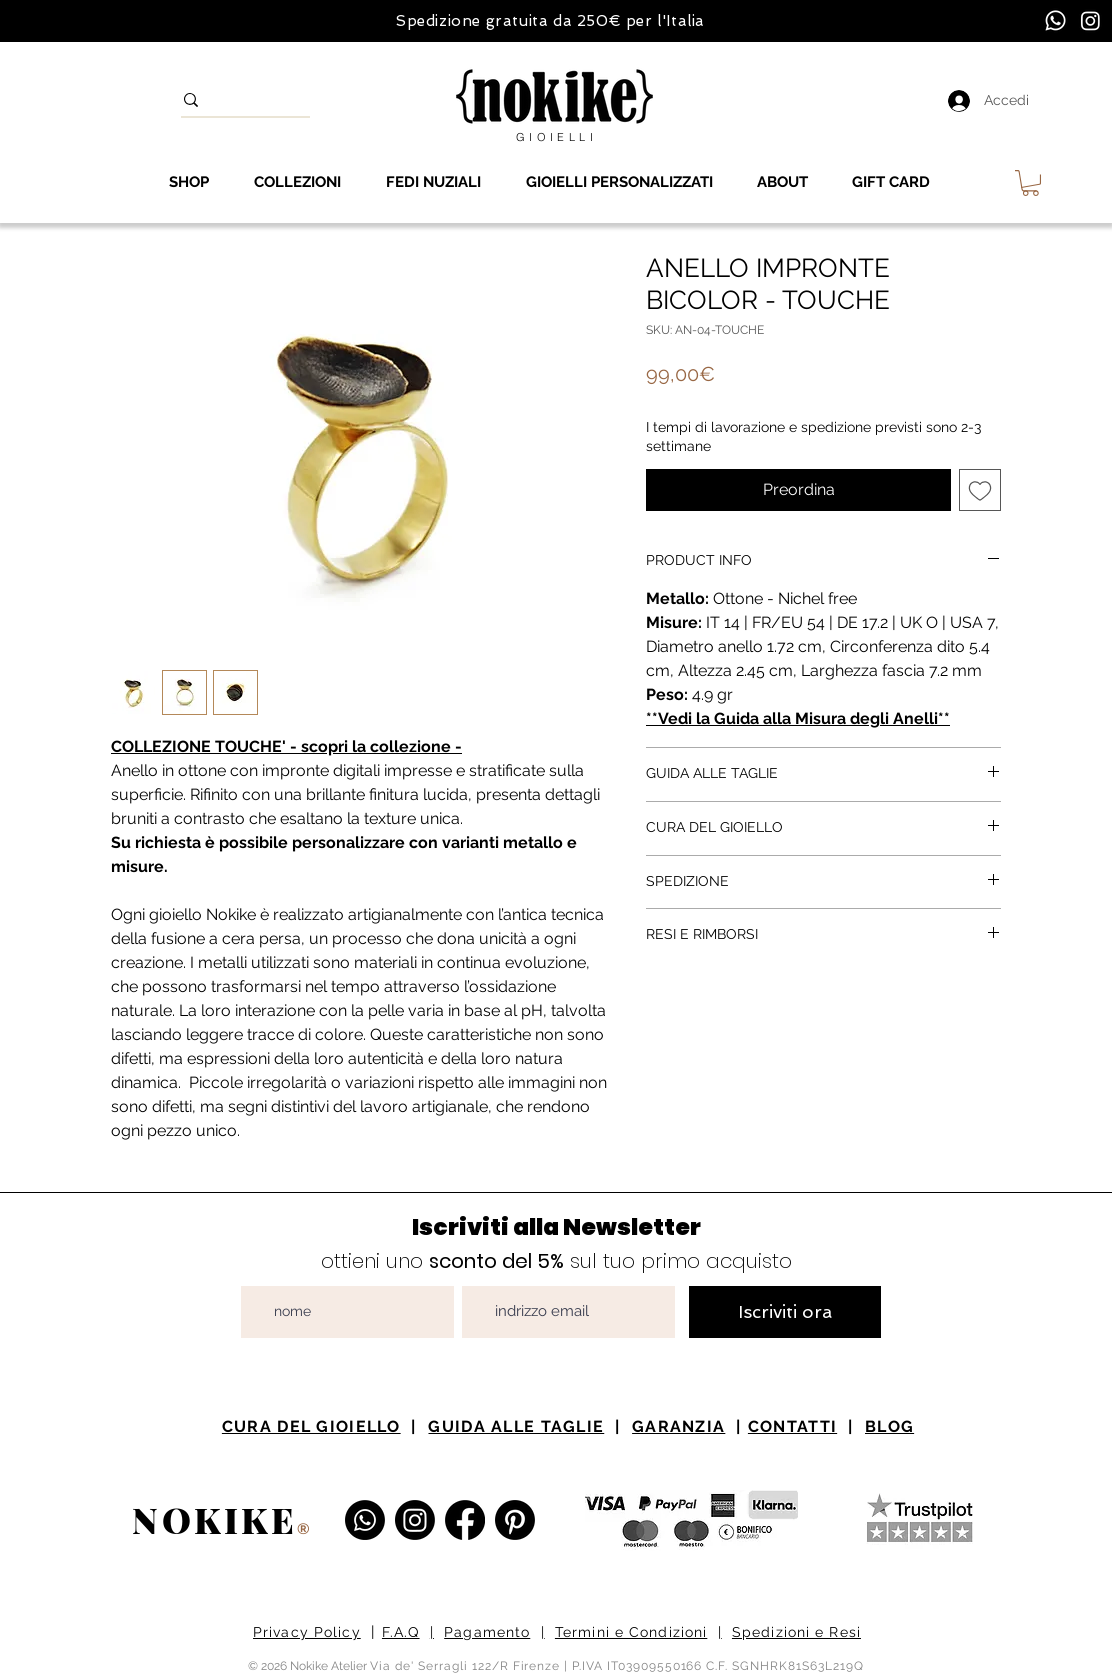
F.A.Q (401, 1632)
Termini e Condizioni (631, 1632)
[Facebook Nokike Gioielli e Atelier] (465, 1520)
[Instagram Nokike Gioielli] (415, 1520)
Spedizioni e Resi (796, 1632)
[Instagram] (1090, 20)
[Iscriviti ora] (785, 1312)
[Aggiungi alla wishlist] (980, 490)
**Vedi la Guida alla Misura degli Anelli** (798, 718)
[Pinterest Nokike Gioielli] (515, 1520)
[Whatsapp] (1055, 20)
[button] (1030, 183)
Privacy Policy (307, 1632)
